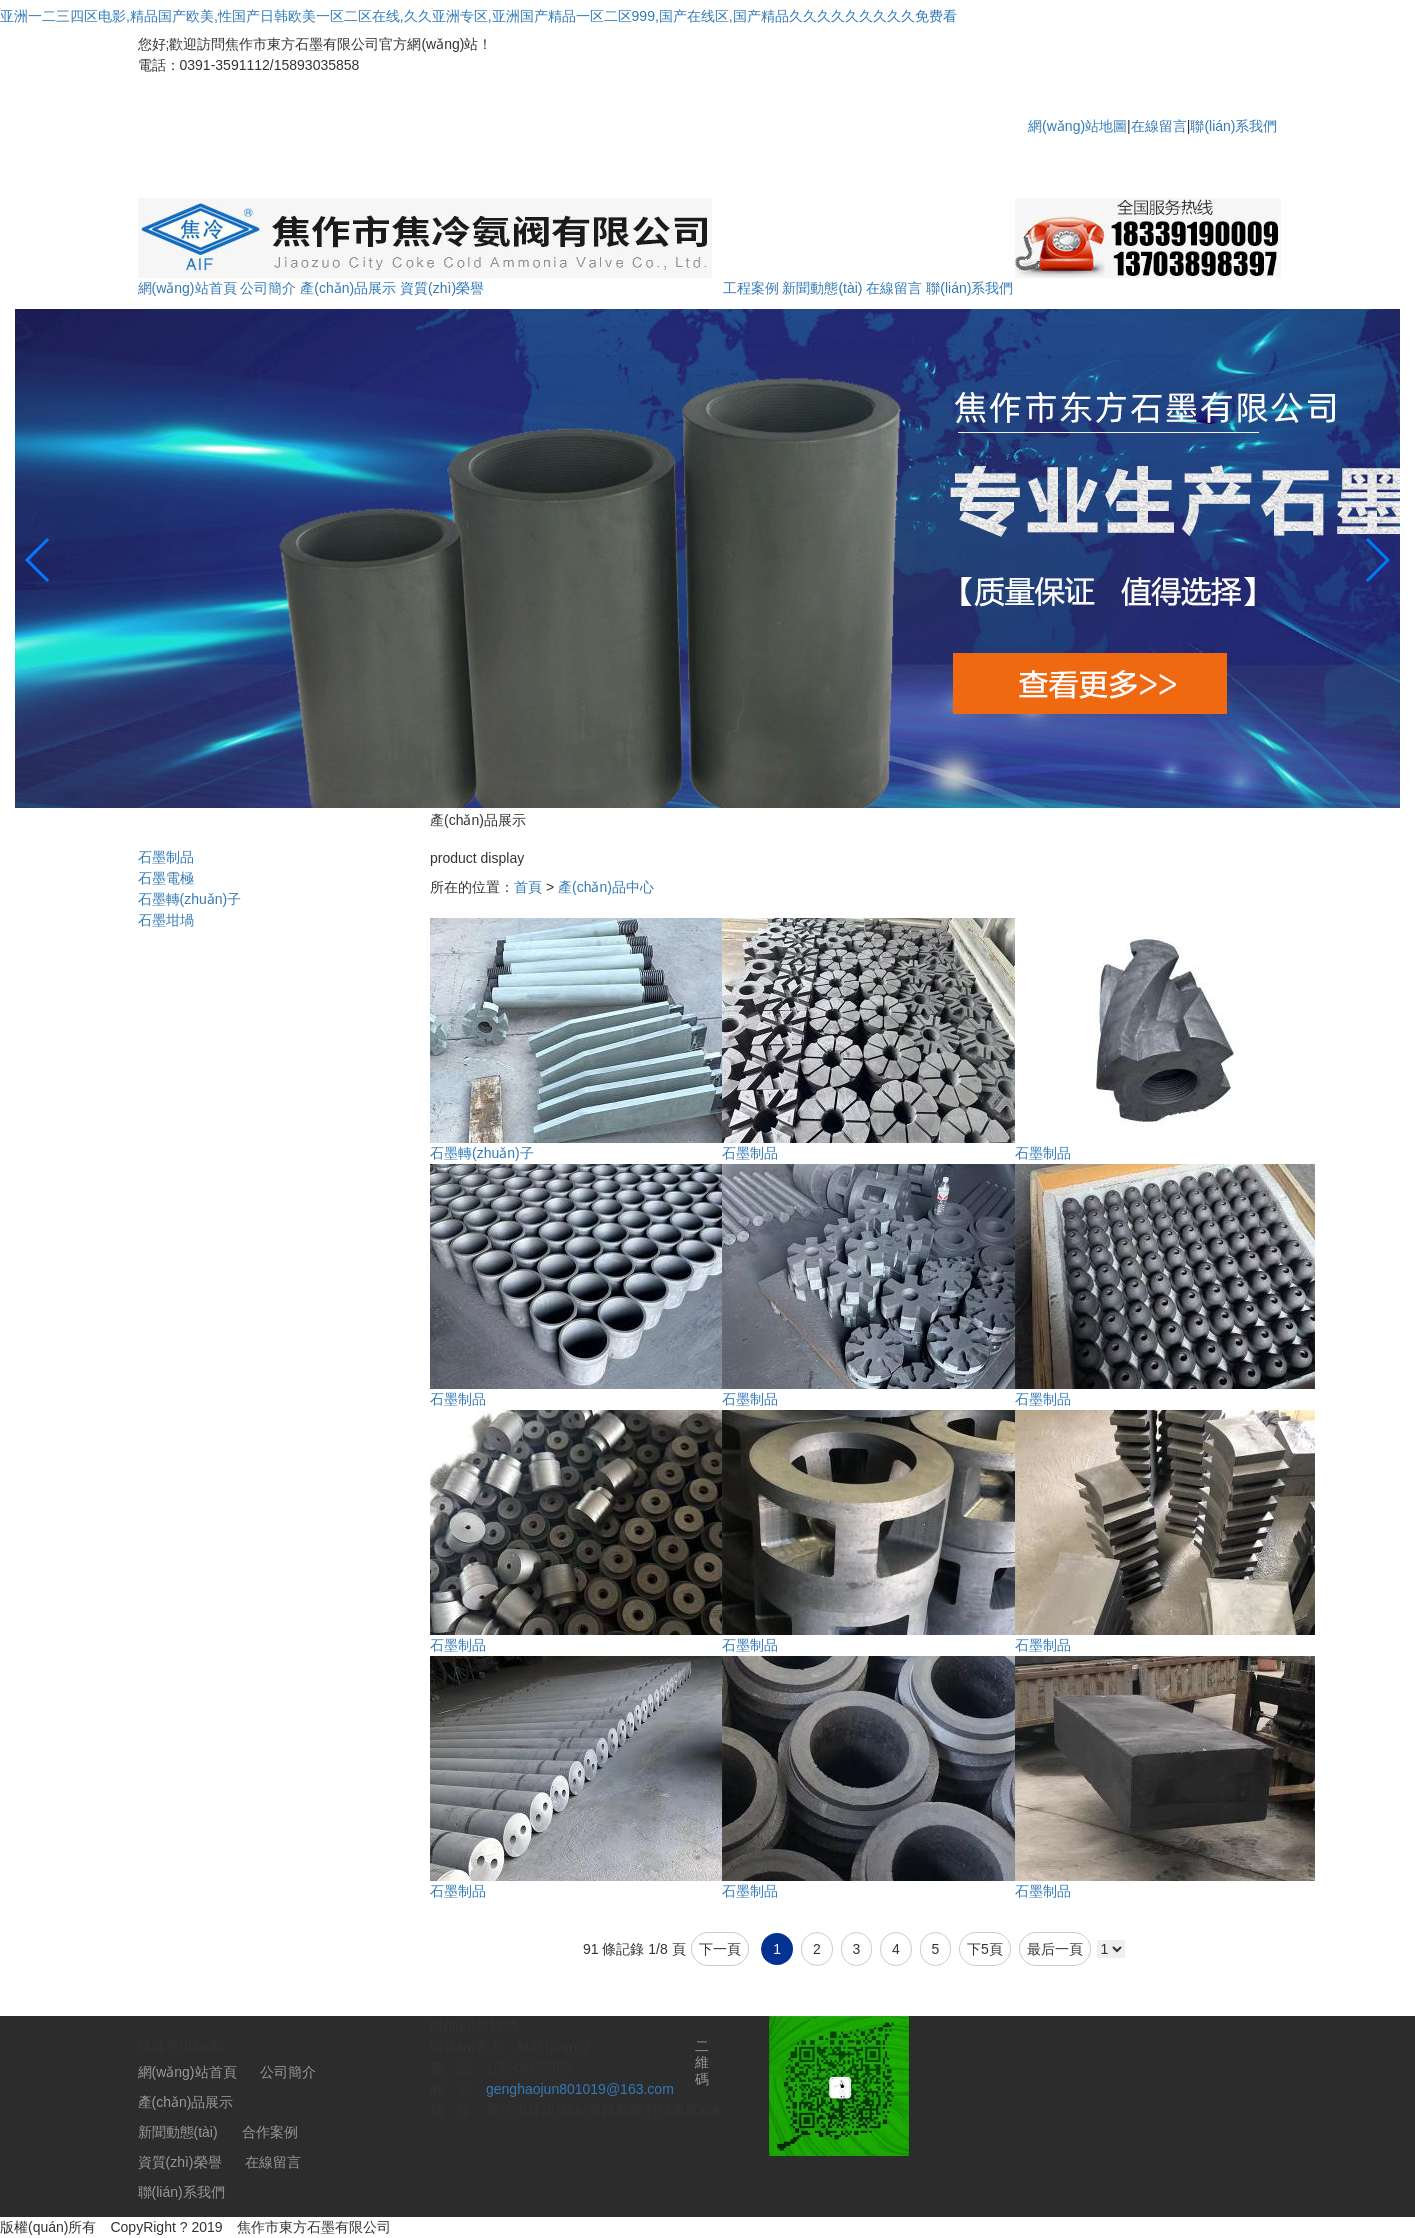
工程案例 (751, 288)
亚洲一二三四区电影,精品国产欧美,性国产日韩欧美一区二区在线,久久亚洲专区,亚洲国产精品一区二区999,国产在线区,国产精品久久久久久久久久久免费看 (478, 16)
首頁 (528, 887)
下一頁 (720, 1949)
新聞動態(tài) (822, 288)
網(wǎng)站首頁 (187, 288)
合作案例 (270, 2132)
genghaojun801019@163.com (580, 2089)
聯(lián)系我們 (1233, 126)
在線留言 (1159, 126)
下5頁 (985, 1949)
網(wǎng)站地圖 (1077, 126)
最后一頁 (1055, 1949)
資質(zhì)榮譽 (442, 288)
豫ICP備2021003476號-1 (483, 2227)
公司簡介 (268, 288)
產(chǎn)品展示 (348, 288)
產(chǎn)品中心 (606, 887)
